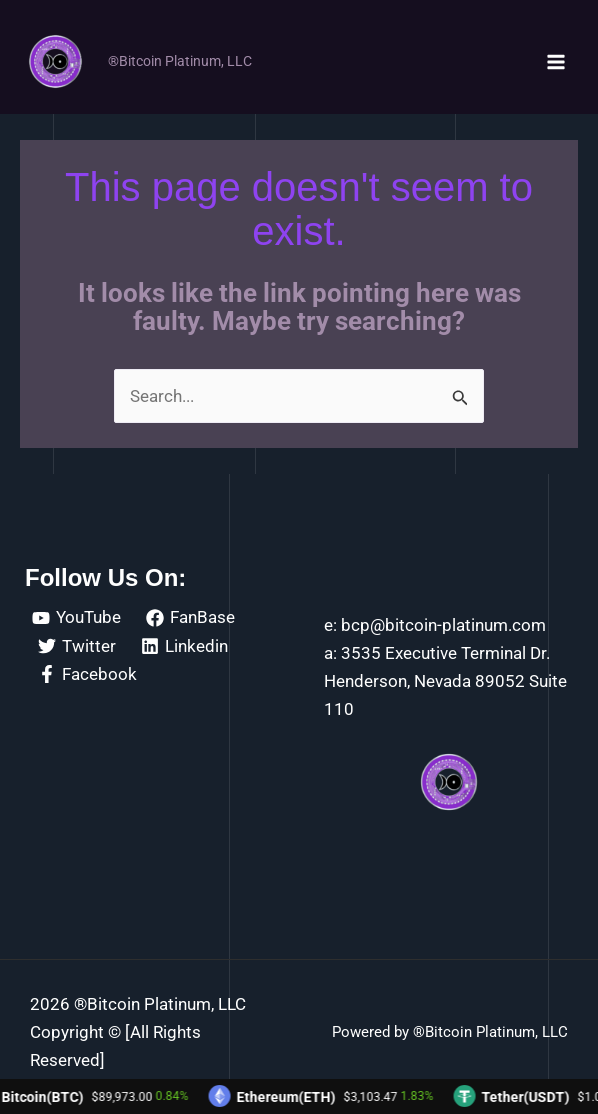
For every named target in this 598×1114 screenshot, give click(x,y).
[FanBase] (191, 618)
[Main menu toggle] (556, 62)
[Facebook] (87, 674)
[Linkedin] (185, 646)
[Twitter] (77, 646)
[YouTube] (76, 618)
